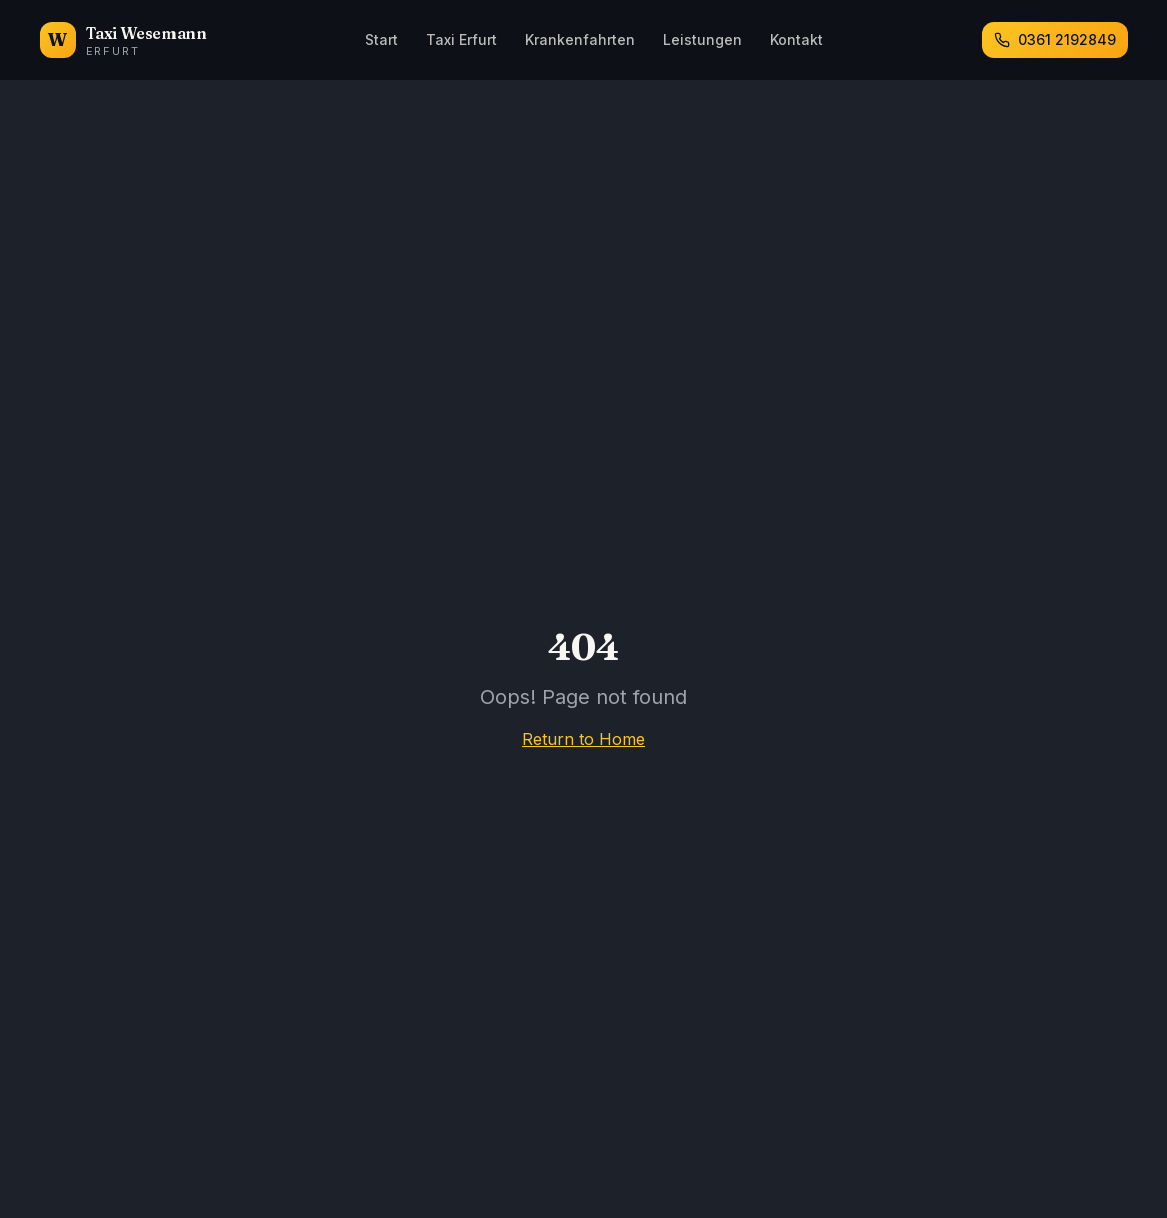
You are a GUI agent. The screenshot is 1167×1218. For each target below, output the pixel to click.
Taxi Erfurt (461, 39)
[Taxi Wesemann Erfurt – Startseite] (123, 40)
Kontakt (796, 39)
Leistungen (702, 39)
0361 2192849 (1055, 39)
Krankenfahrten (580, 39)
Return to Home (583, 739)
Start (381, 39)
